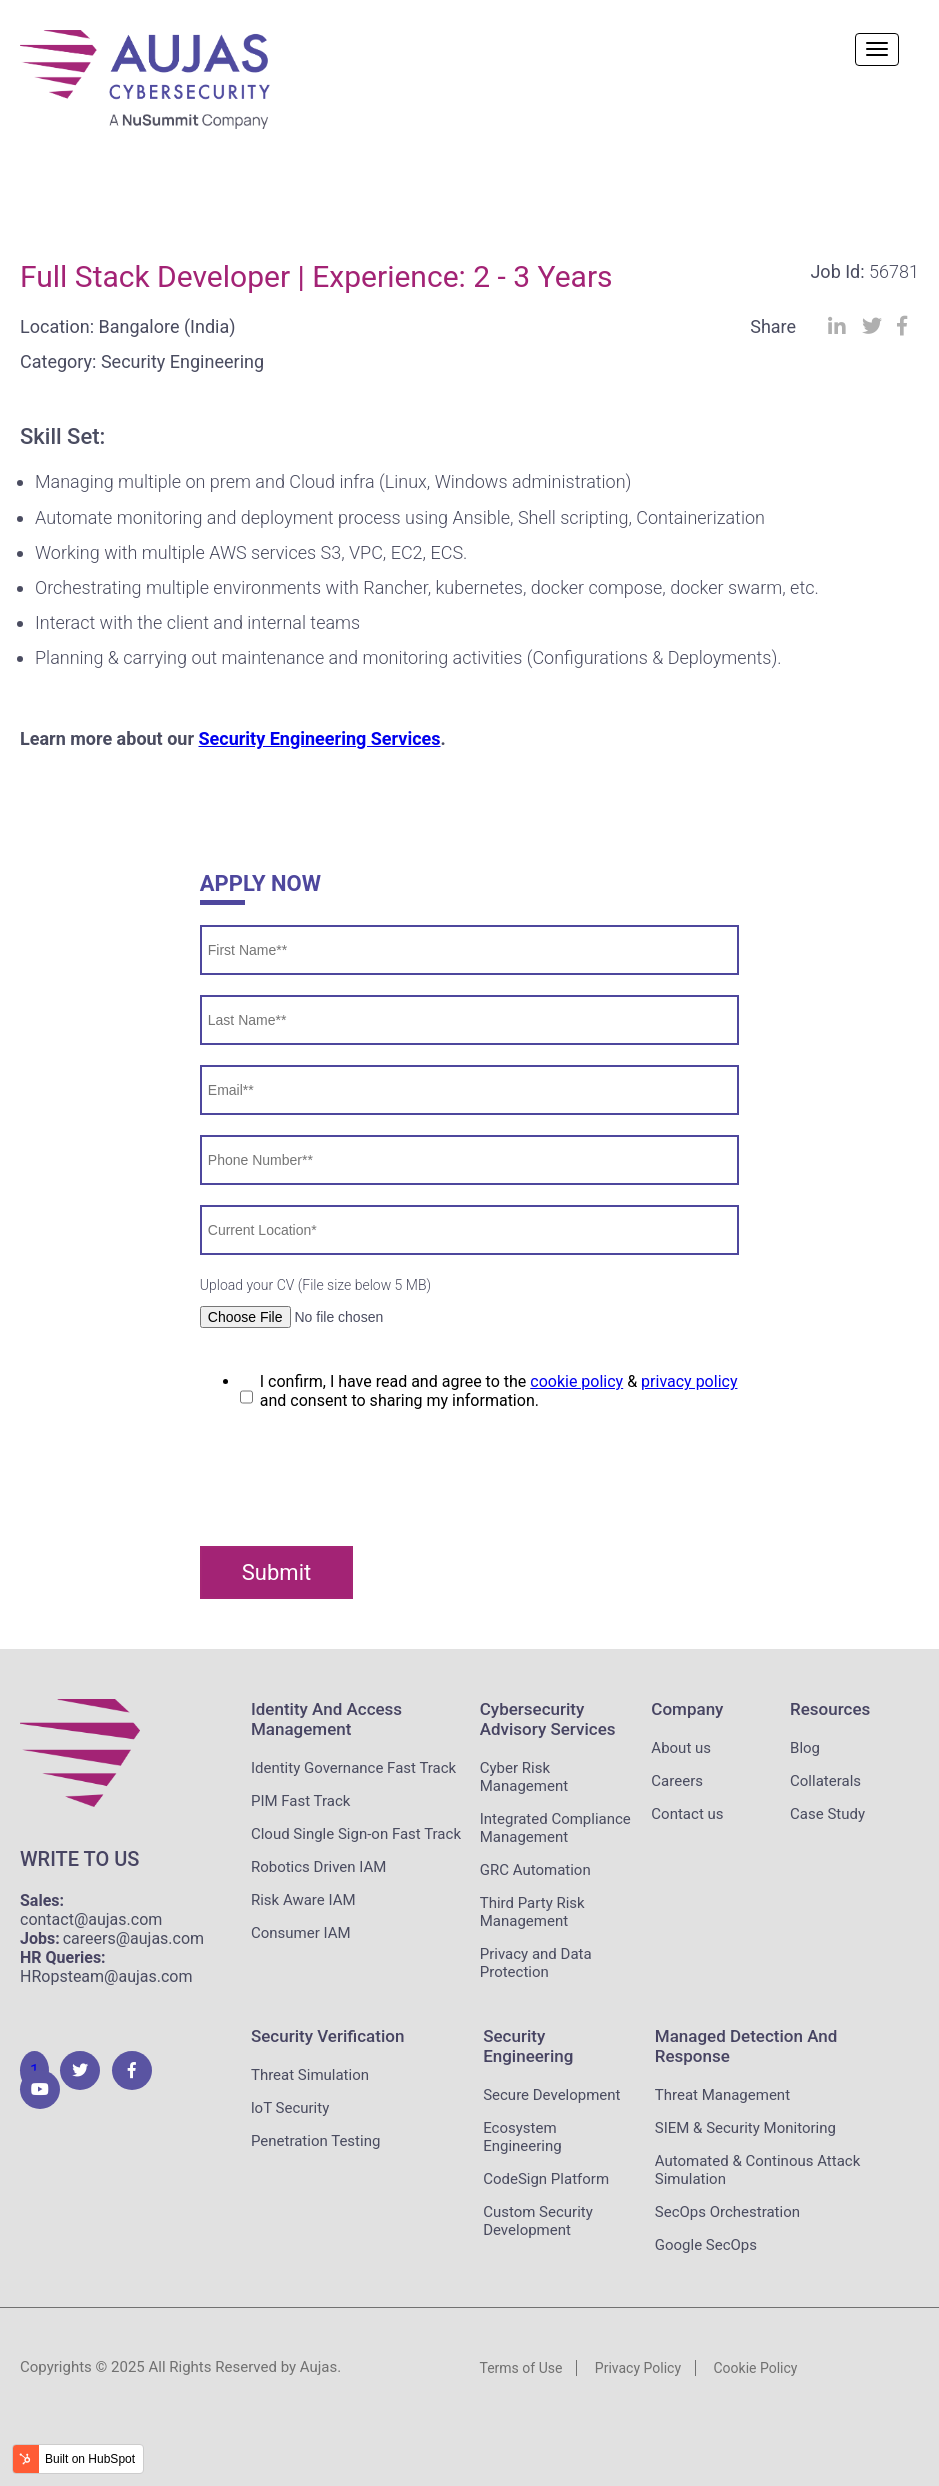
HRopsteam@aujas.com (106, 1976)
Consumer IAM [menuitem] (301, 1933)
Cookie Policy (755, 2368)
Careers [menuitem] (677, 1781)
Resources (830, 1709)
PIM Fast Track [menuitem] (300, 1801)
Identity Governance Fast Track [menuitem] (353, 1768)
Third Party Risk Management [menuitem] (532, 1912)
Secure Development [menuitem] (551, 2095)
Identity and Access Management (326, 1719)
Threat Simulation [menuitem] (310, 2075)
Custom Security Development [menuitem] (538, 2221)
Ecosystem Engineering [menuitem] (522, 2137)
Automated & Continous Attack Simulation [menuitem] (758, 2170)
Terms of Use (521, 2368)
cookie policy (576, 1381)
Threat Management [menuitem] (722, 2095)
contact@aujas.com (91, 1919)
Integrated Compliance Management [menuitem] (555, 1828)
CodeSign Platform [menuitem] (546, 2179)
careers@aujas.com (133, 1938)
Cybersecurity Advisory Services (548, 1719)
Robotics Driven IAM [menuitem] (318, 1867)
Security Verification (327, 2036)
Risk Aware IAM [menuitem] (303, 1900)
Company (687, 1709)
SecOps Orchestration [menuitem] (727, 2212)
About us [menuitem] (681, 1748)
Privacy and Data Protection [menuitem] (536, 1963)
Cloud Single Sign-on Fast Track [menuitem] (356, 1834)
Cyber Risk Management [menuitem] (524, 1777)
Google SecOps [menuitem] (706, 2245)
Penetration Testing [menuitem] (315, 2141)
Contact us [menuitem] (687, 1814)
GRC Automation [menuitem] (535, 1870)
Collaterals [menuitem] (825, 1781)
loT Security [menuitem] (290, 2108)
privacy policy (689, 1381)
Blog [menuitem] (805, 1748)
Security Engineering (528, 2046)
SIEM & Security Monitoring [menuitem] (745, 2128)
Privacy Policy (638, 2368)
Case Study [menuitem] (827, 1814)
